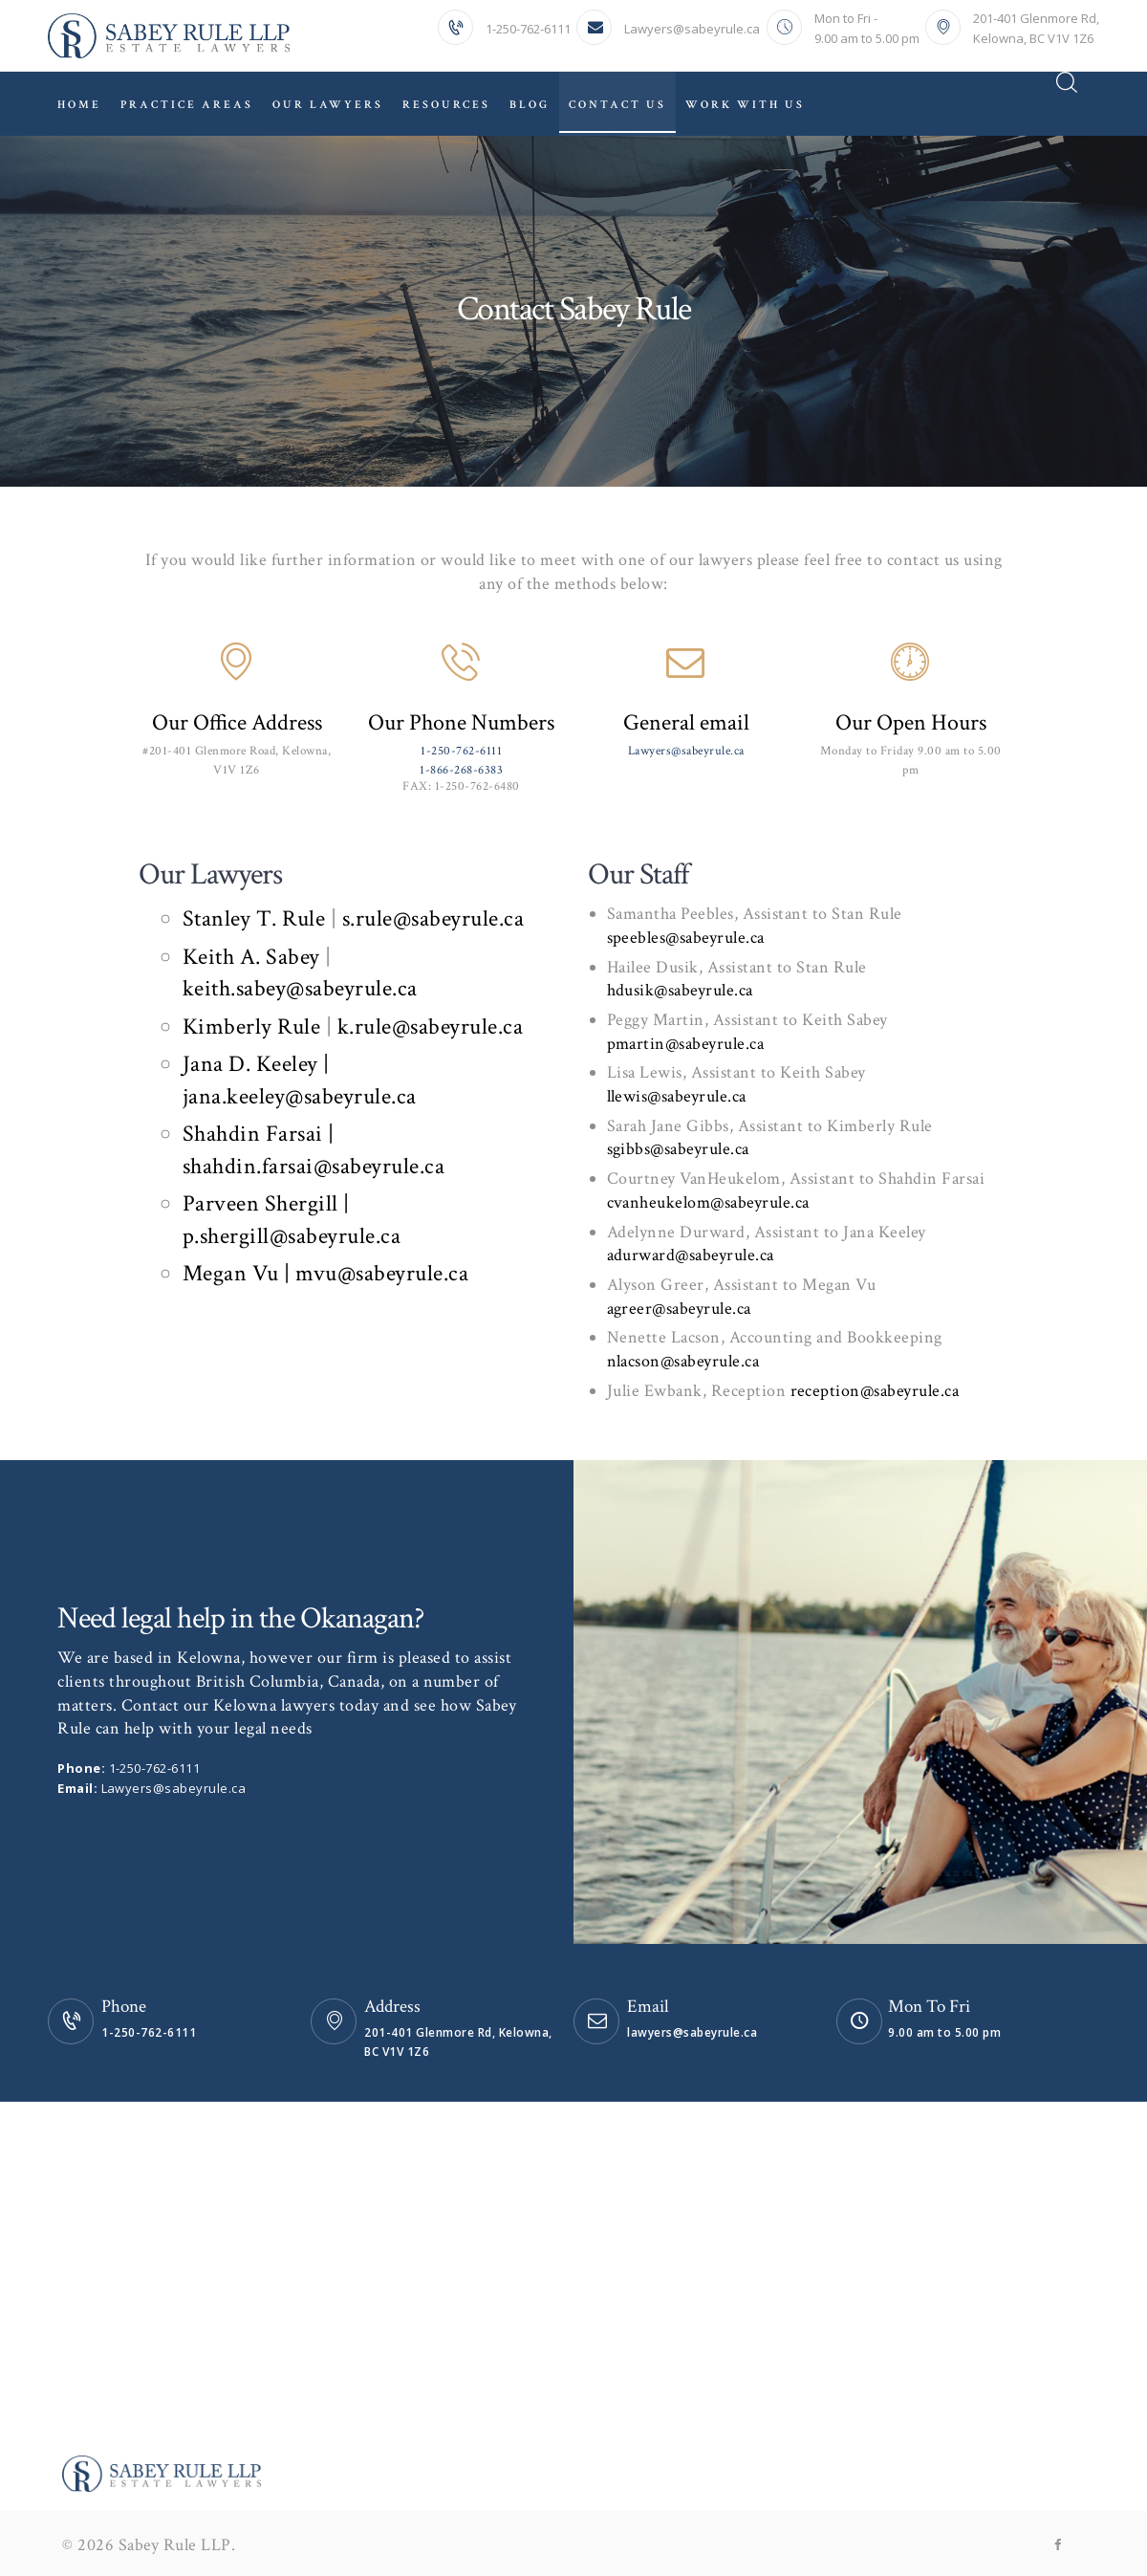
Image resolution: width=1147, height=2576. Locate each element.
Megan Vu (234, 1273)
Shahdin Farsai (256, 1133)
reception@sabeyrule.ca (875, 1391)
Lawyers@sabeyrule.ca (686, 751)
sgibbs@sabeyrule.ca (678, 1149)
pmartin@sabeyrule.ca (686, 1044)
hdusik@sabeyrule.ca (680, 990)
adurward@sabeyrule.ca (691, 1255)
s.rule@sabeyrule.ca (430, 918)
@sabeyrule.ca (335, 1236)
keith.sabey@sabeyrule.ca (300, 988)
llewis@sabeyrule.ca (677, 1096)
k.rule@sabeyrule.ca (430, 1026)
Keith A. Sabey (251, 956)
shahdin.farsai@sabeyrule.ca (314, 1166)
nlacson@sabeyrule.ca (683, 1361)
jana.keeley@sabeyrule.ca (300, 1096)
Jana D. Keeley (253, 1064)
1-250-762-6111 (461, 751)
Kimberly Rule (252, 1026)
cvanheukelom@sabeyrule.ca (709, 1202)
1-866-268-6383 (461, 770)
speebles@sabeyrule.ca (686, 938)
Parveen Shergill (263, 1203)
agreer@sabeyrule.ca (679, 1309)
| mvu (310, 1273)
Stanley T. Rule (254, 918)
